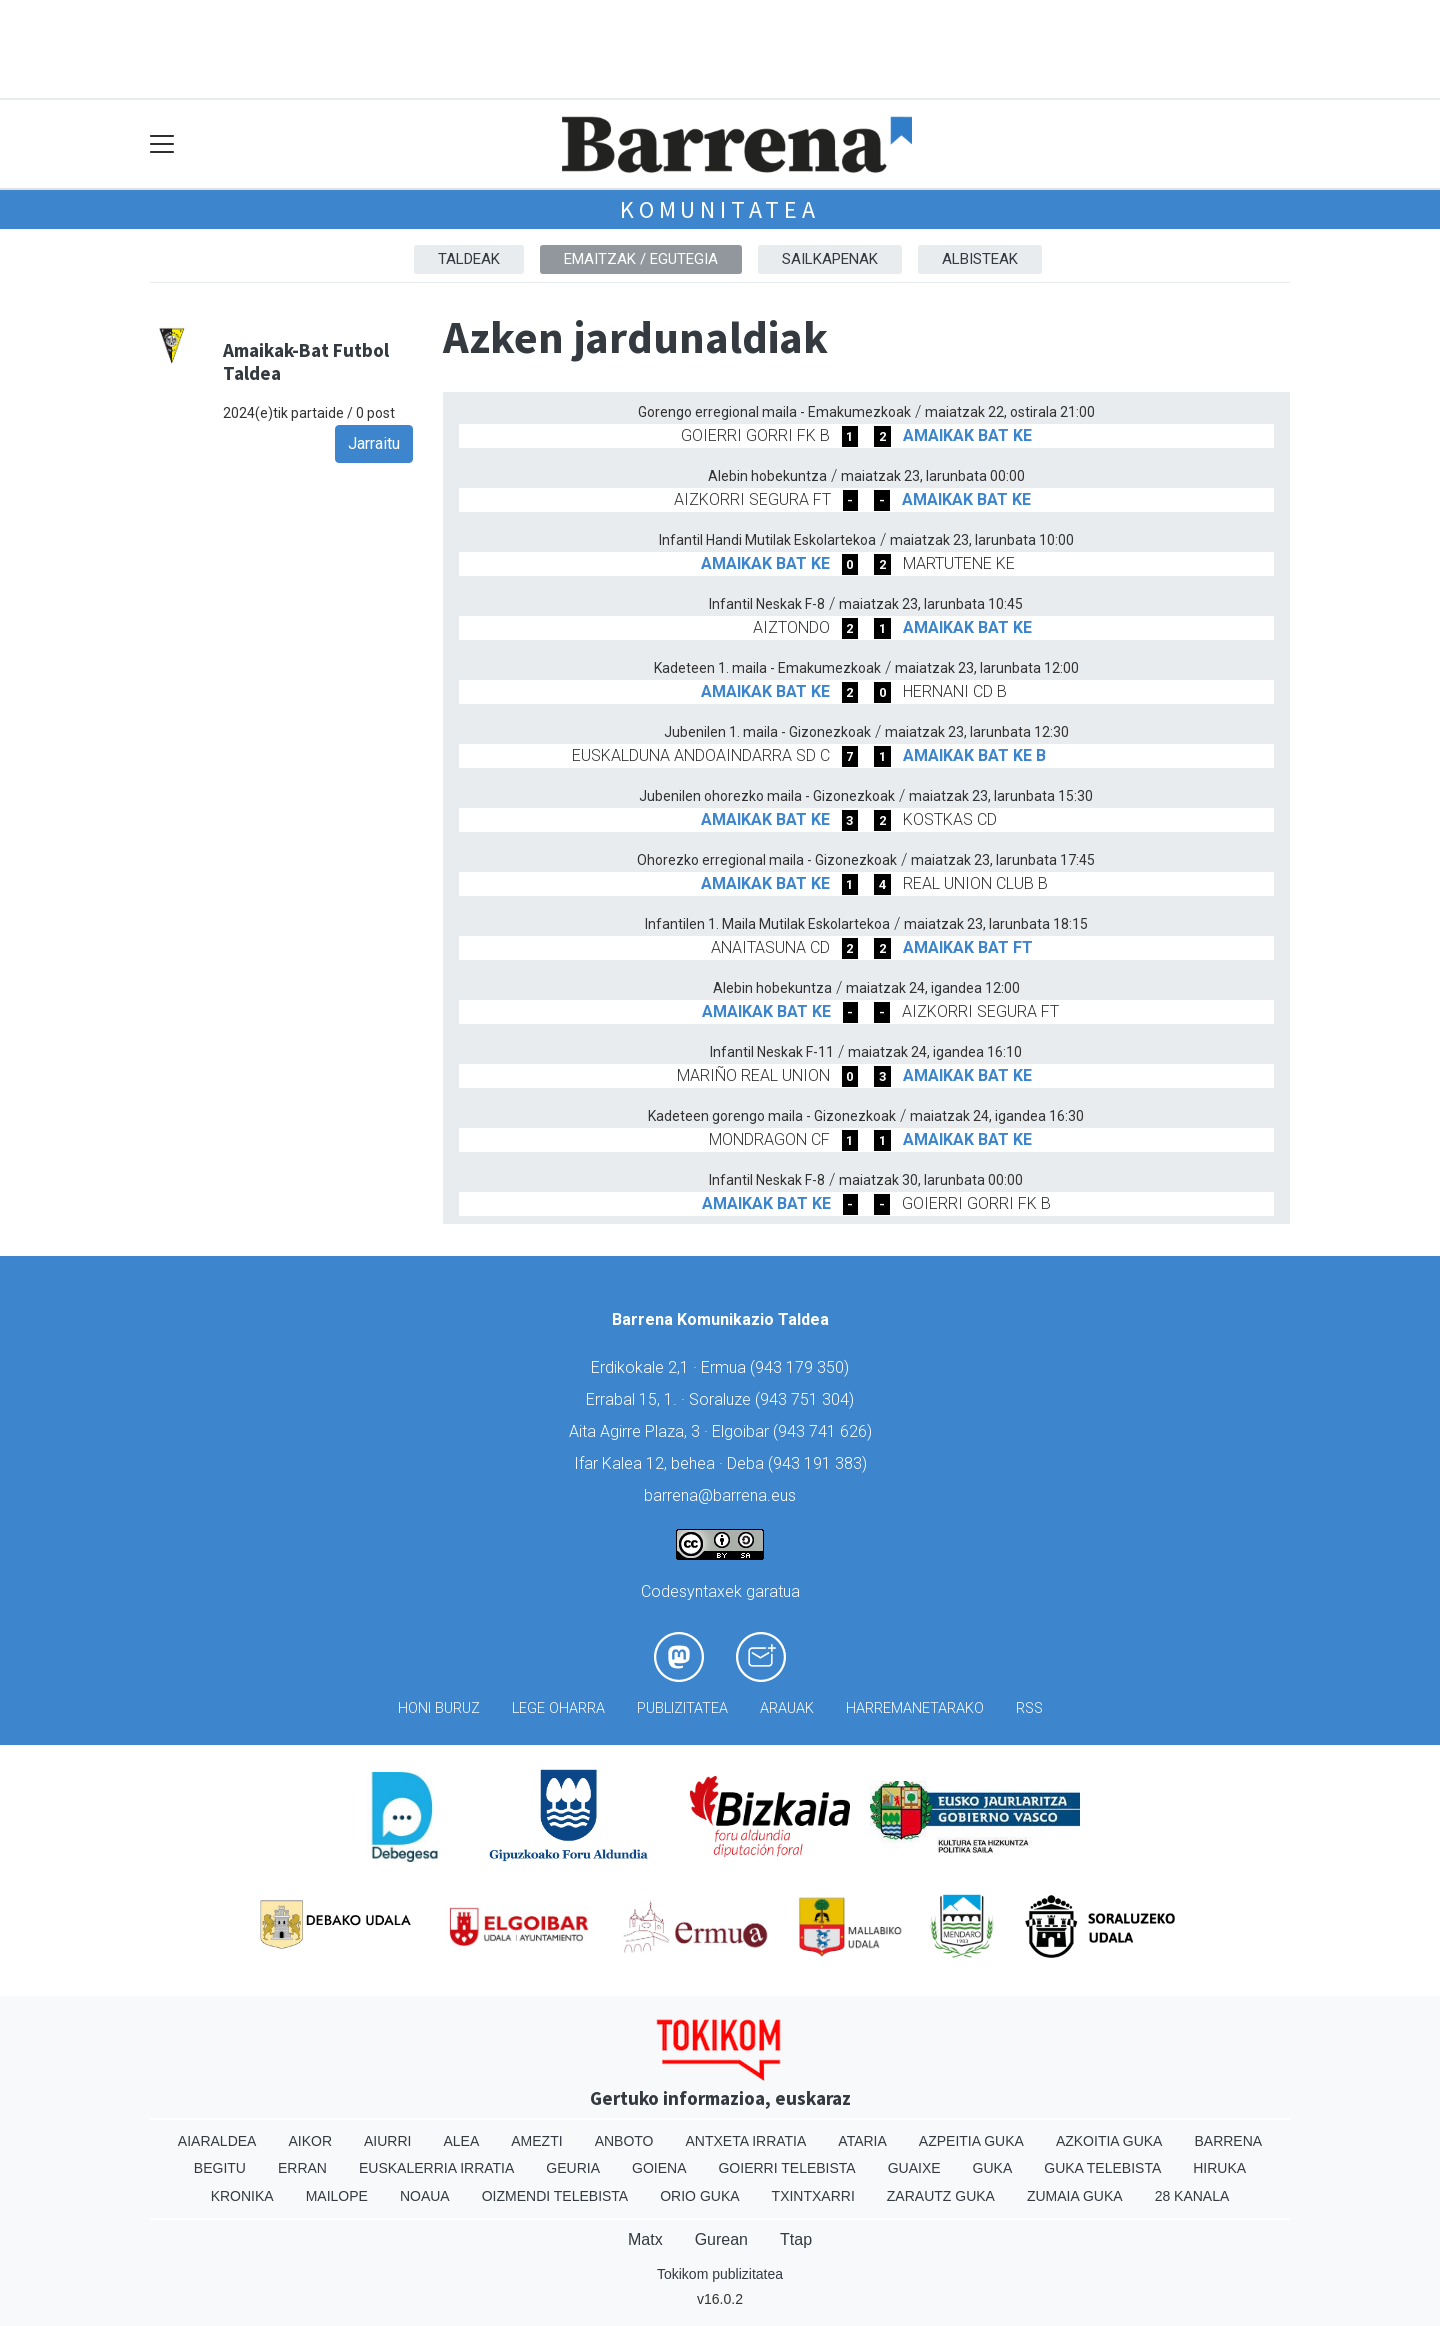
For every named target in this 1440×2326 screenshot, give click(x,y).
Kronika (242, 2196)
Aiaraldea (217, 2141)
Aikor (310, 2141)
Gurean (721, 2239)
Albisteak (980, 259)
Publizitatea (682, 1708)
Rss (1029, 1708)
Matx (645, 2239)
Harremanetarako (915, 1708)
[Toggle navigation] (162, 144)
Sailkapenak (830, 259)
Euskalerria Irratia (436, 2168)
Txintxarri (813, 2196)
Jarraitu (374, 443)
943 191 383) (820, 1463)
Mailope (337, 2196)
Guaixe (914, 2168)
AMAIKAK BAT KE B (974, 755)
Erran (302, 2168)
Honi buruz (439, 1708)
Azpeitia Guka (971, 2141)
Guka (993, 2168)
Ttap (796, 2239)
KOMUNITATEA (720, 209)
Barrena (1228, 2141)
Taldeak (469, 259)
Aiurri (387, 2141)
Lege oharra (558, 1708)
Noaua (425, 2196)
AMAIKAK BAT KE (967, 435)
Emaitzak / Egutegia (641, 259)
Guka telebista (1102, 2168)
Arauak (787, 1708)
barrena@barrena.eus (720, 1495)
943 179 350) (802, 1367)
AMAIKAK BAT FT (968, 947)
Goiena (659, 2168)
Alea (461, 2141)
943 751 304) (807, 1399)
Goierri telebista (786, 2168)
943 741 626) (825, 1431)
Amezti (536, 2141)
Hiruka (1219, 2168)
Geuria (573, 2168)
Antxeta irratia (746, 2141)
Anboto (624, 2141)
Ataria (862, 2141)
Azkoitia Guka (1109, 2141)
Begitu (220, 2168)
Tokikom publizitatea (720, 2274)
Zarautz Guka (941, 2196)
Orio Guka (699, 2196)
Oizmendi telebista (555, 2196)
